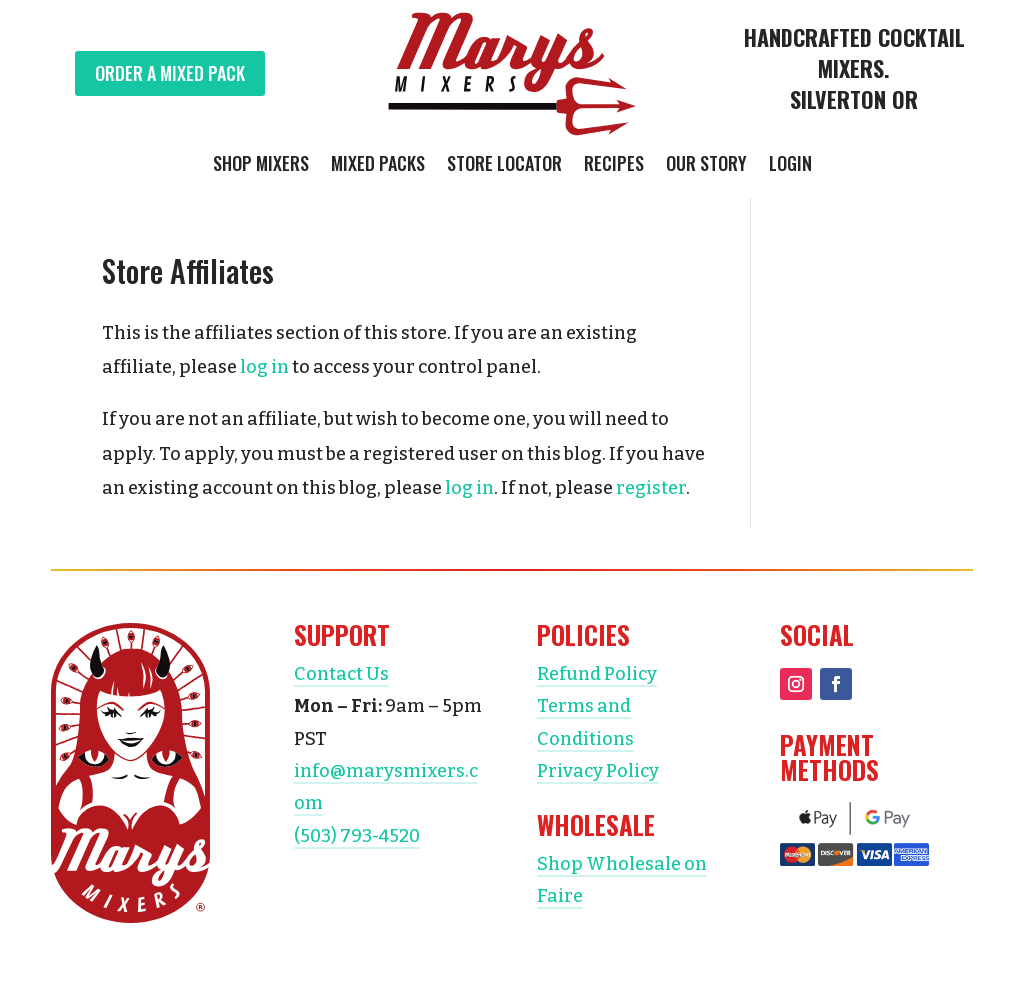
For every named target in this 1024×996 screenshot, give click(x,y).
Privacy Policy (598, 771)
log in (264, 367)
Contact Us (341, 674)
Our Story (706, 166)
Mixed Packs (378, 166)
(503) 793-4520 (357, 836)
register (651, 488)
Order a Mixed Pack (170, 73)
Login (790, 166)
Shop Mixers (261, 166)
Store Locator (504, 166)
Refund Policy (597, 674)
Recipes (614, 166)
